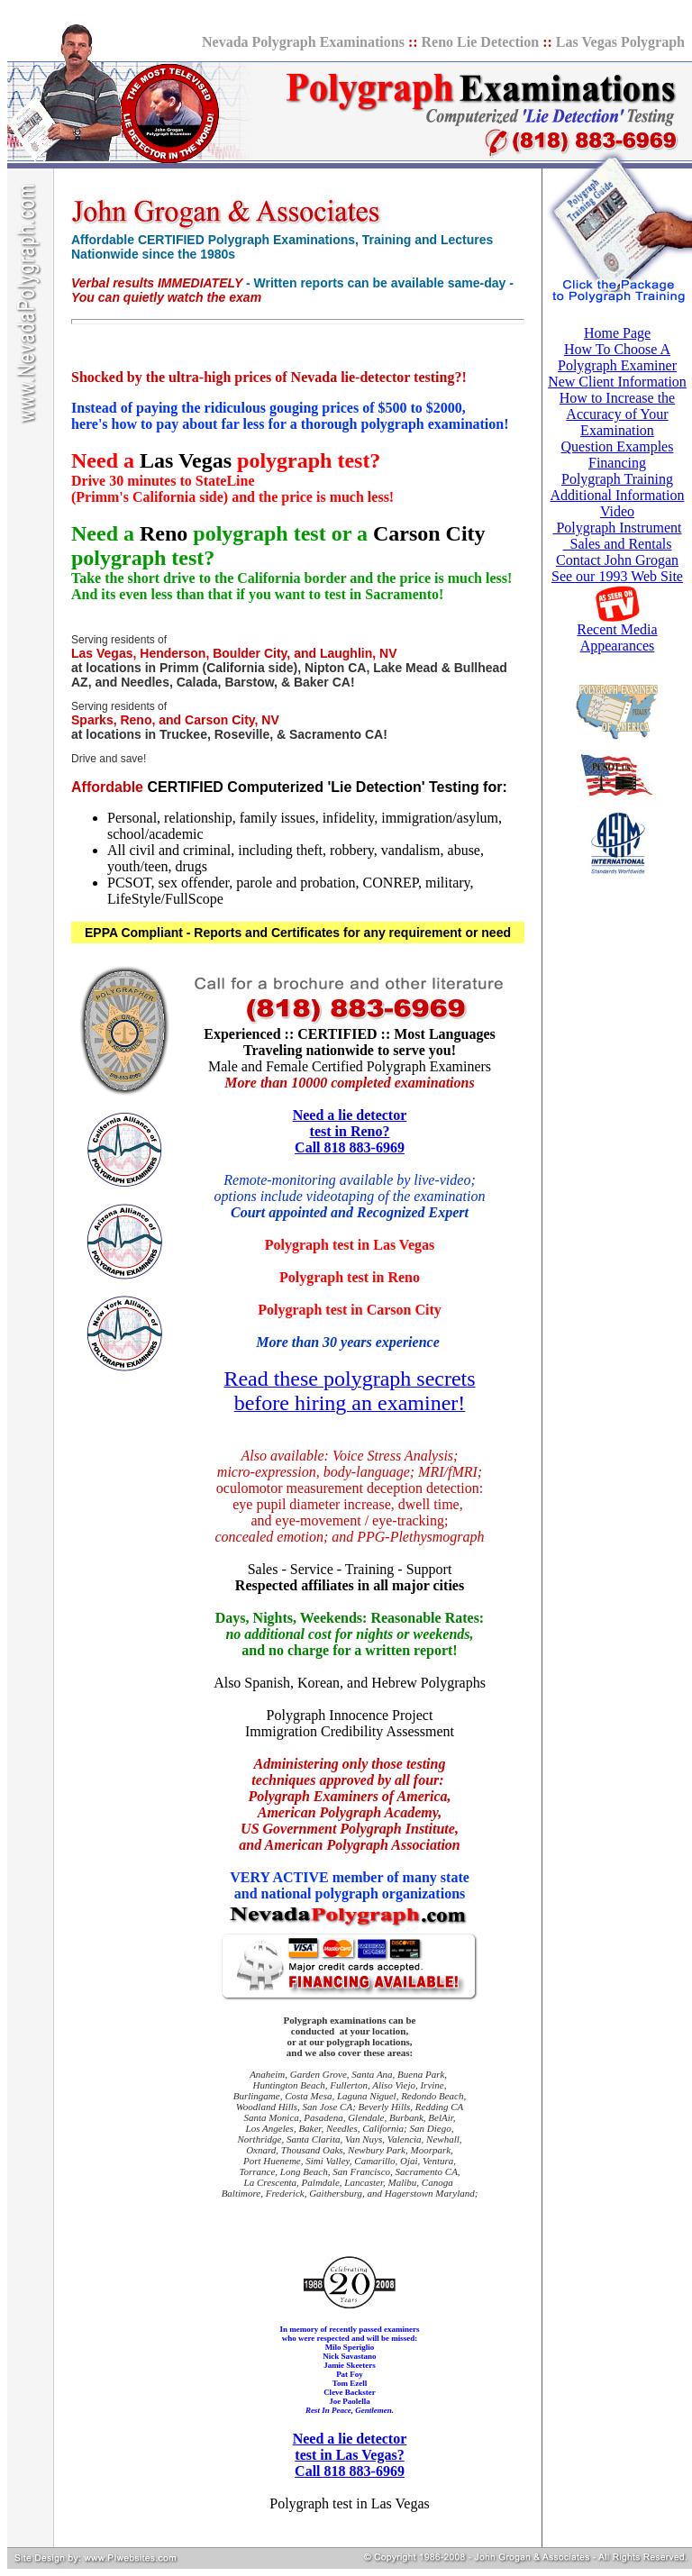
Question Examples (617, 446)
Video (617, 511)
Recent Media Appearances (617, 637)
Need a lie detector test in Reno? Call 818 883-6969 (350, 1131)
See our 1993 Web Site (617, 576)
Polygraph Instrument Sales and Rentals (616, 535)
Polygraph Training (617, 479)
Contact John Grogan (617, 560)
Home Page (617, 333)
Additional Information (618, 495)
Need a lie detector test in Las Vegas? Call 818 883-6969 (350, 2455)
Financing (617, 462)
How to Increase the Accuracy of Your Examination (617, 414)
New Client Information (617, 381)
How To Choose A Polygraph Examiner (617, 357)
